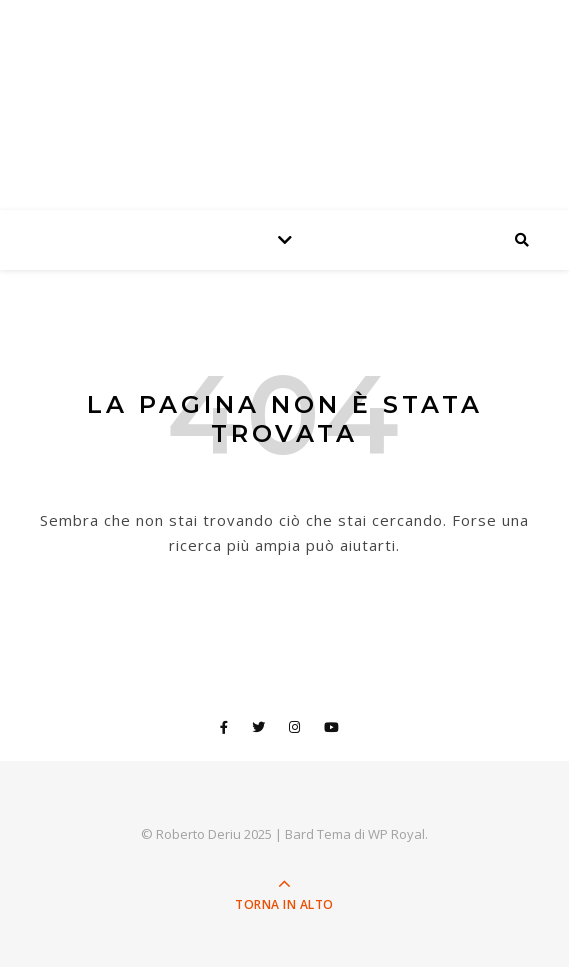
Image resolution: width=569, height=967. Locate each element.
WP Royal (396, 834)
